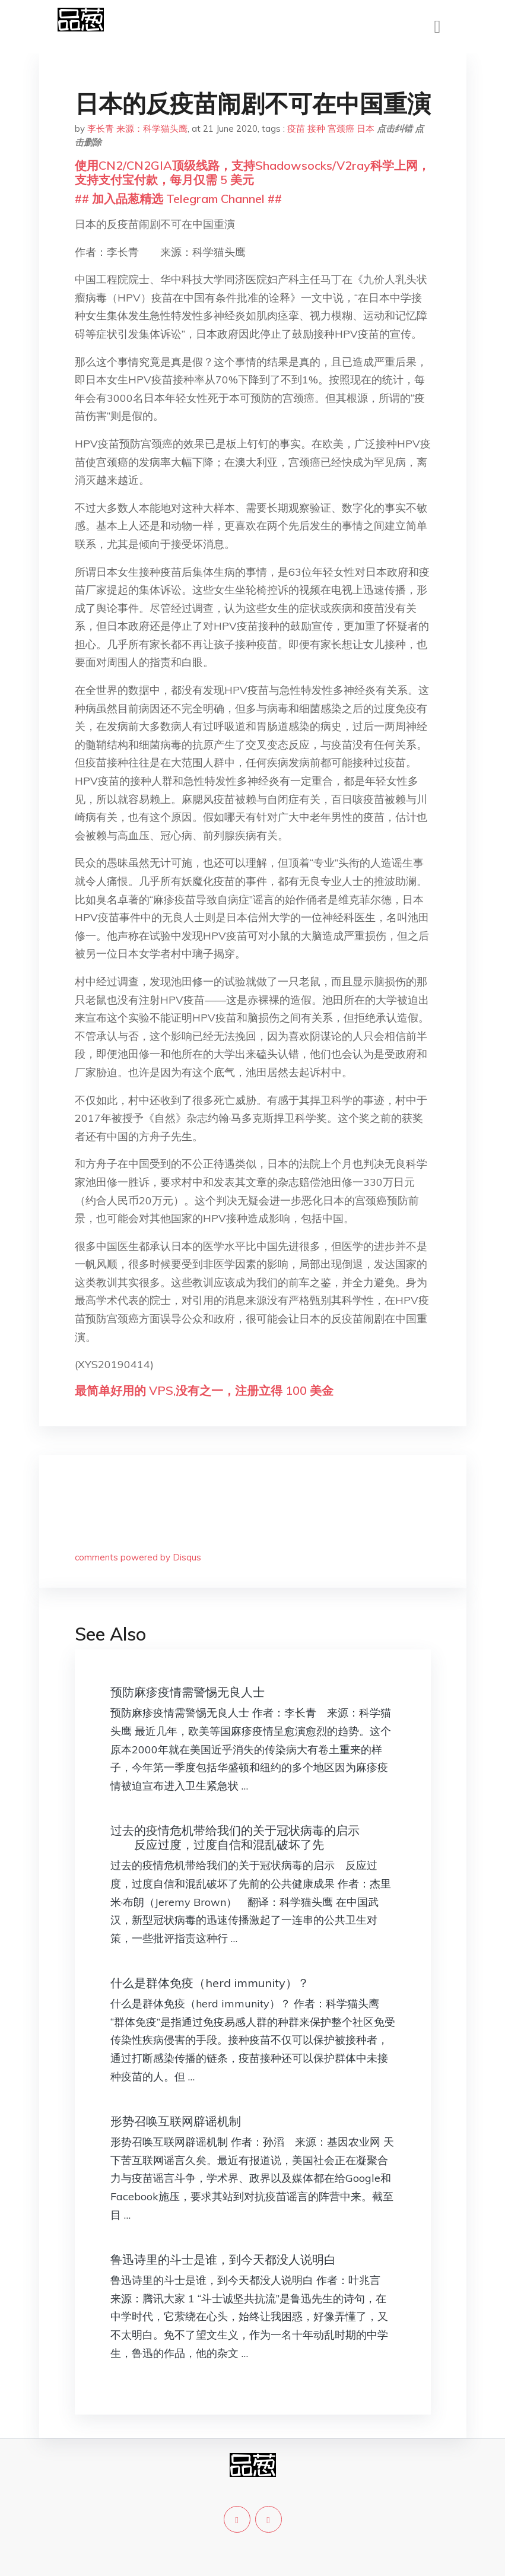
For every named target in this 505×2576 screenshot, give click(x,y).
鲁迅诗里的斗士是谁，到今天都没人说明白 (223, 2259)
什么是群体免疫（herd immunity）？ (209, 1982)
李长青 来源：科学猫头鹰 (137, 128)
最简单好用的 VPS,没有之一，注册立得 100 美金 (204, 1390)
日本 (365, 128)
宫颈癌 (341, 128)
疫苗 (296, 128)
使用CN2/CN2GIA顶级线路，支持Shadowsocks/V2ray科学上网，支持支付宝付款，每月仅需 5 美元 (252, 172)
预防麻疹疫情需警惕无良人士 (187, 1691)
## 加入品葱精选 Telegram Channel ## (178, 198)
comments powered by (138, 1557)
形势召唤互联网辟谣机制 (175, 2121)
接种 (316, 128)
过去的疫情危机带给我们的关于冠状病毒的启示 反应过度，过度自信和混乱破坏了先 (235, 1837)
